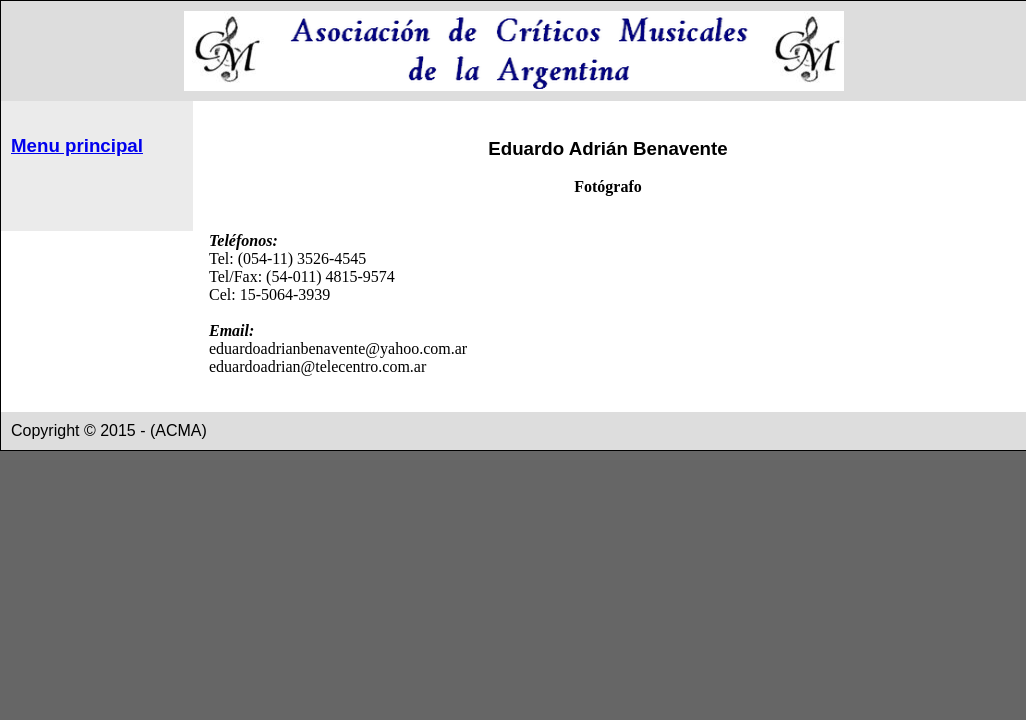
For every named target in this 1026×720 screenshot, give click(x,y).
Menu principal (77, 145)
